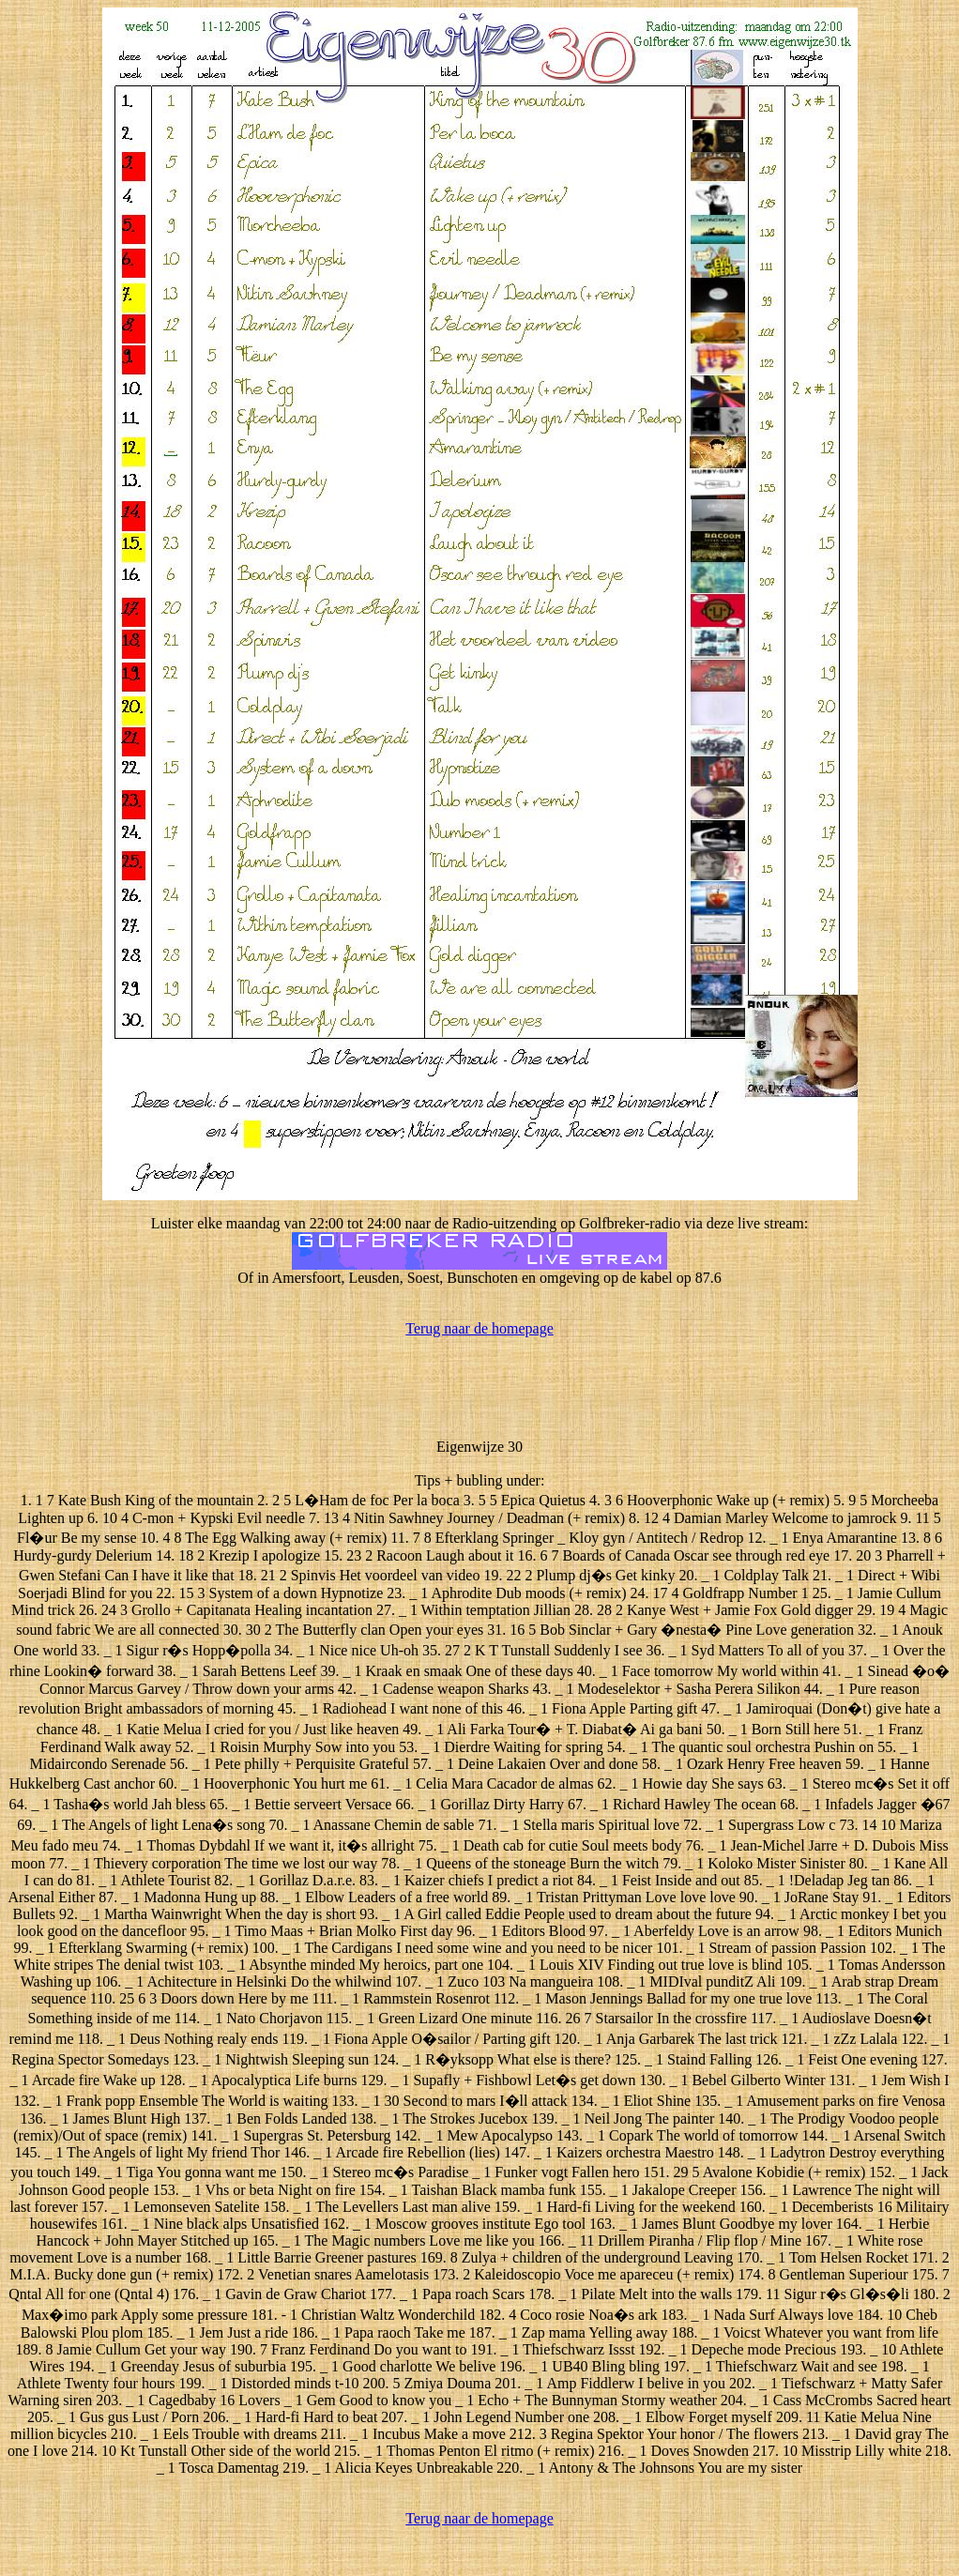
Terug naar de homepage (479, 1328)
